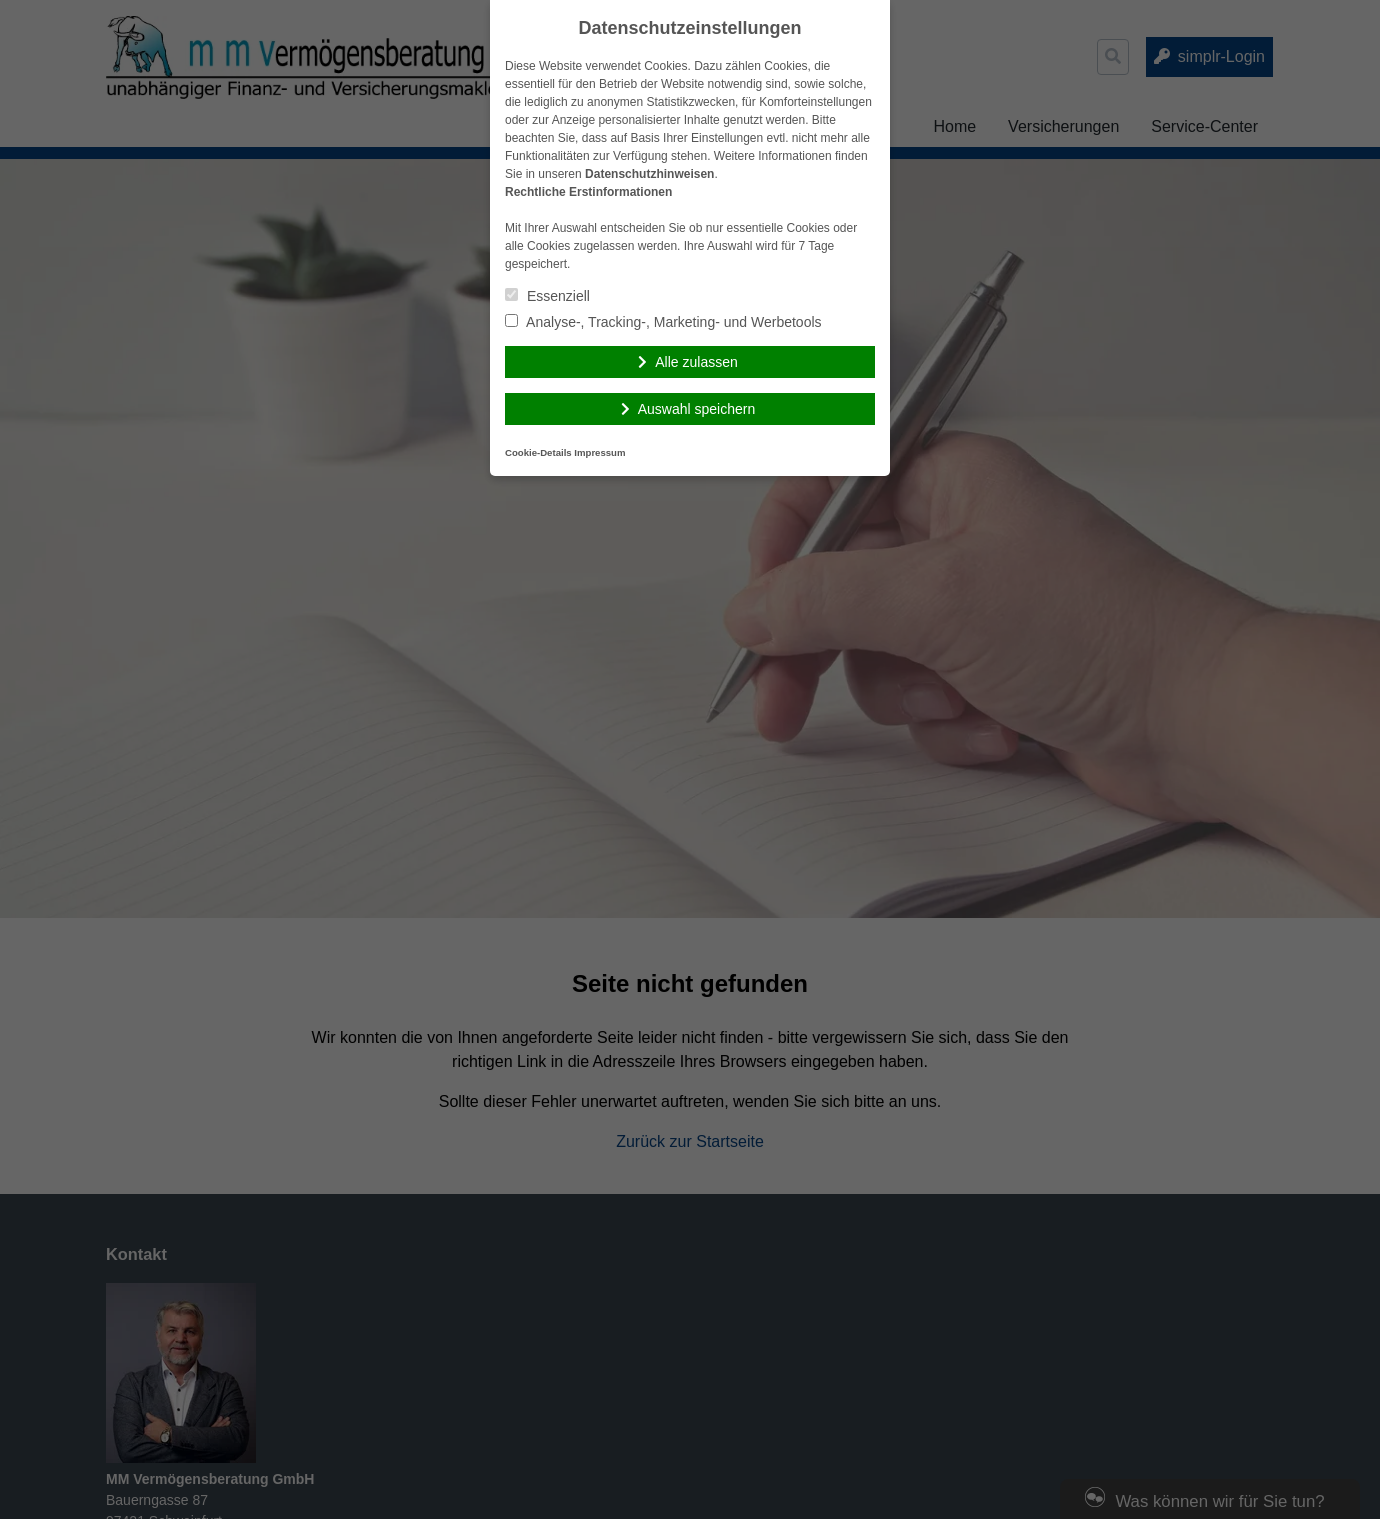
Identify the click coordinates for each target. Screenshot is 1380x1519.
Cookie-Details (538, 452)
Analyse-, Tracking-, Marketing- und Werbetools (663, 322)
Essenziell (547, 296)
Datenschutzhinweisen (649, 174)
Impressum (599, 452)
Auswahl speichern (697, 409)
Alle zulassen (696, 362)
